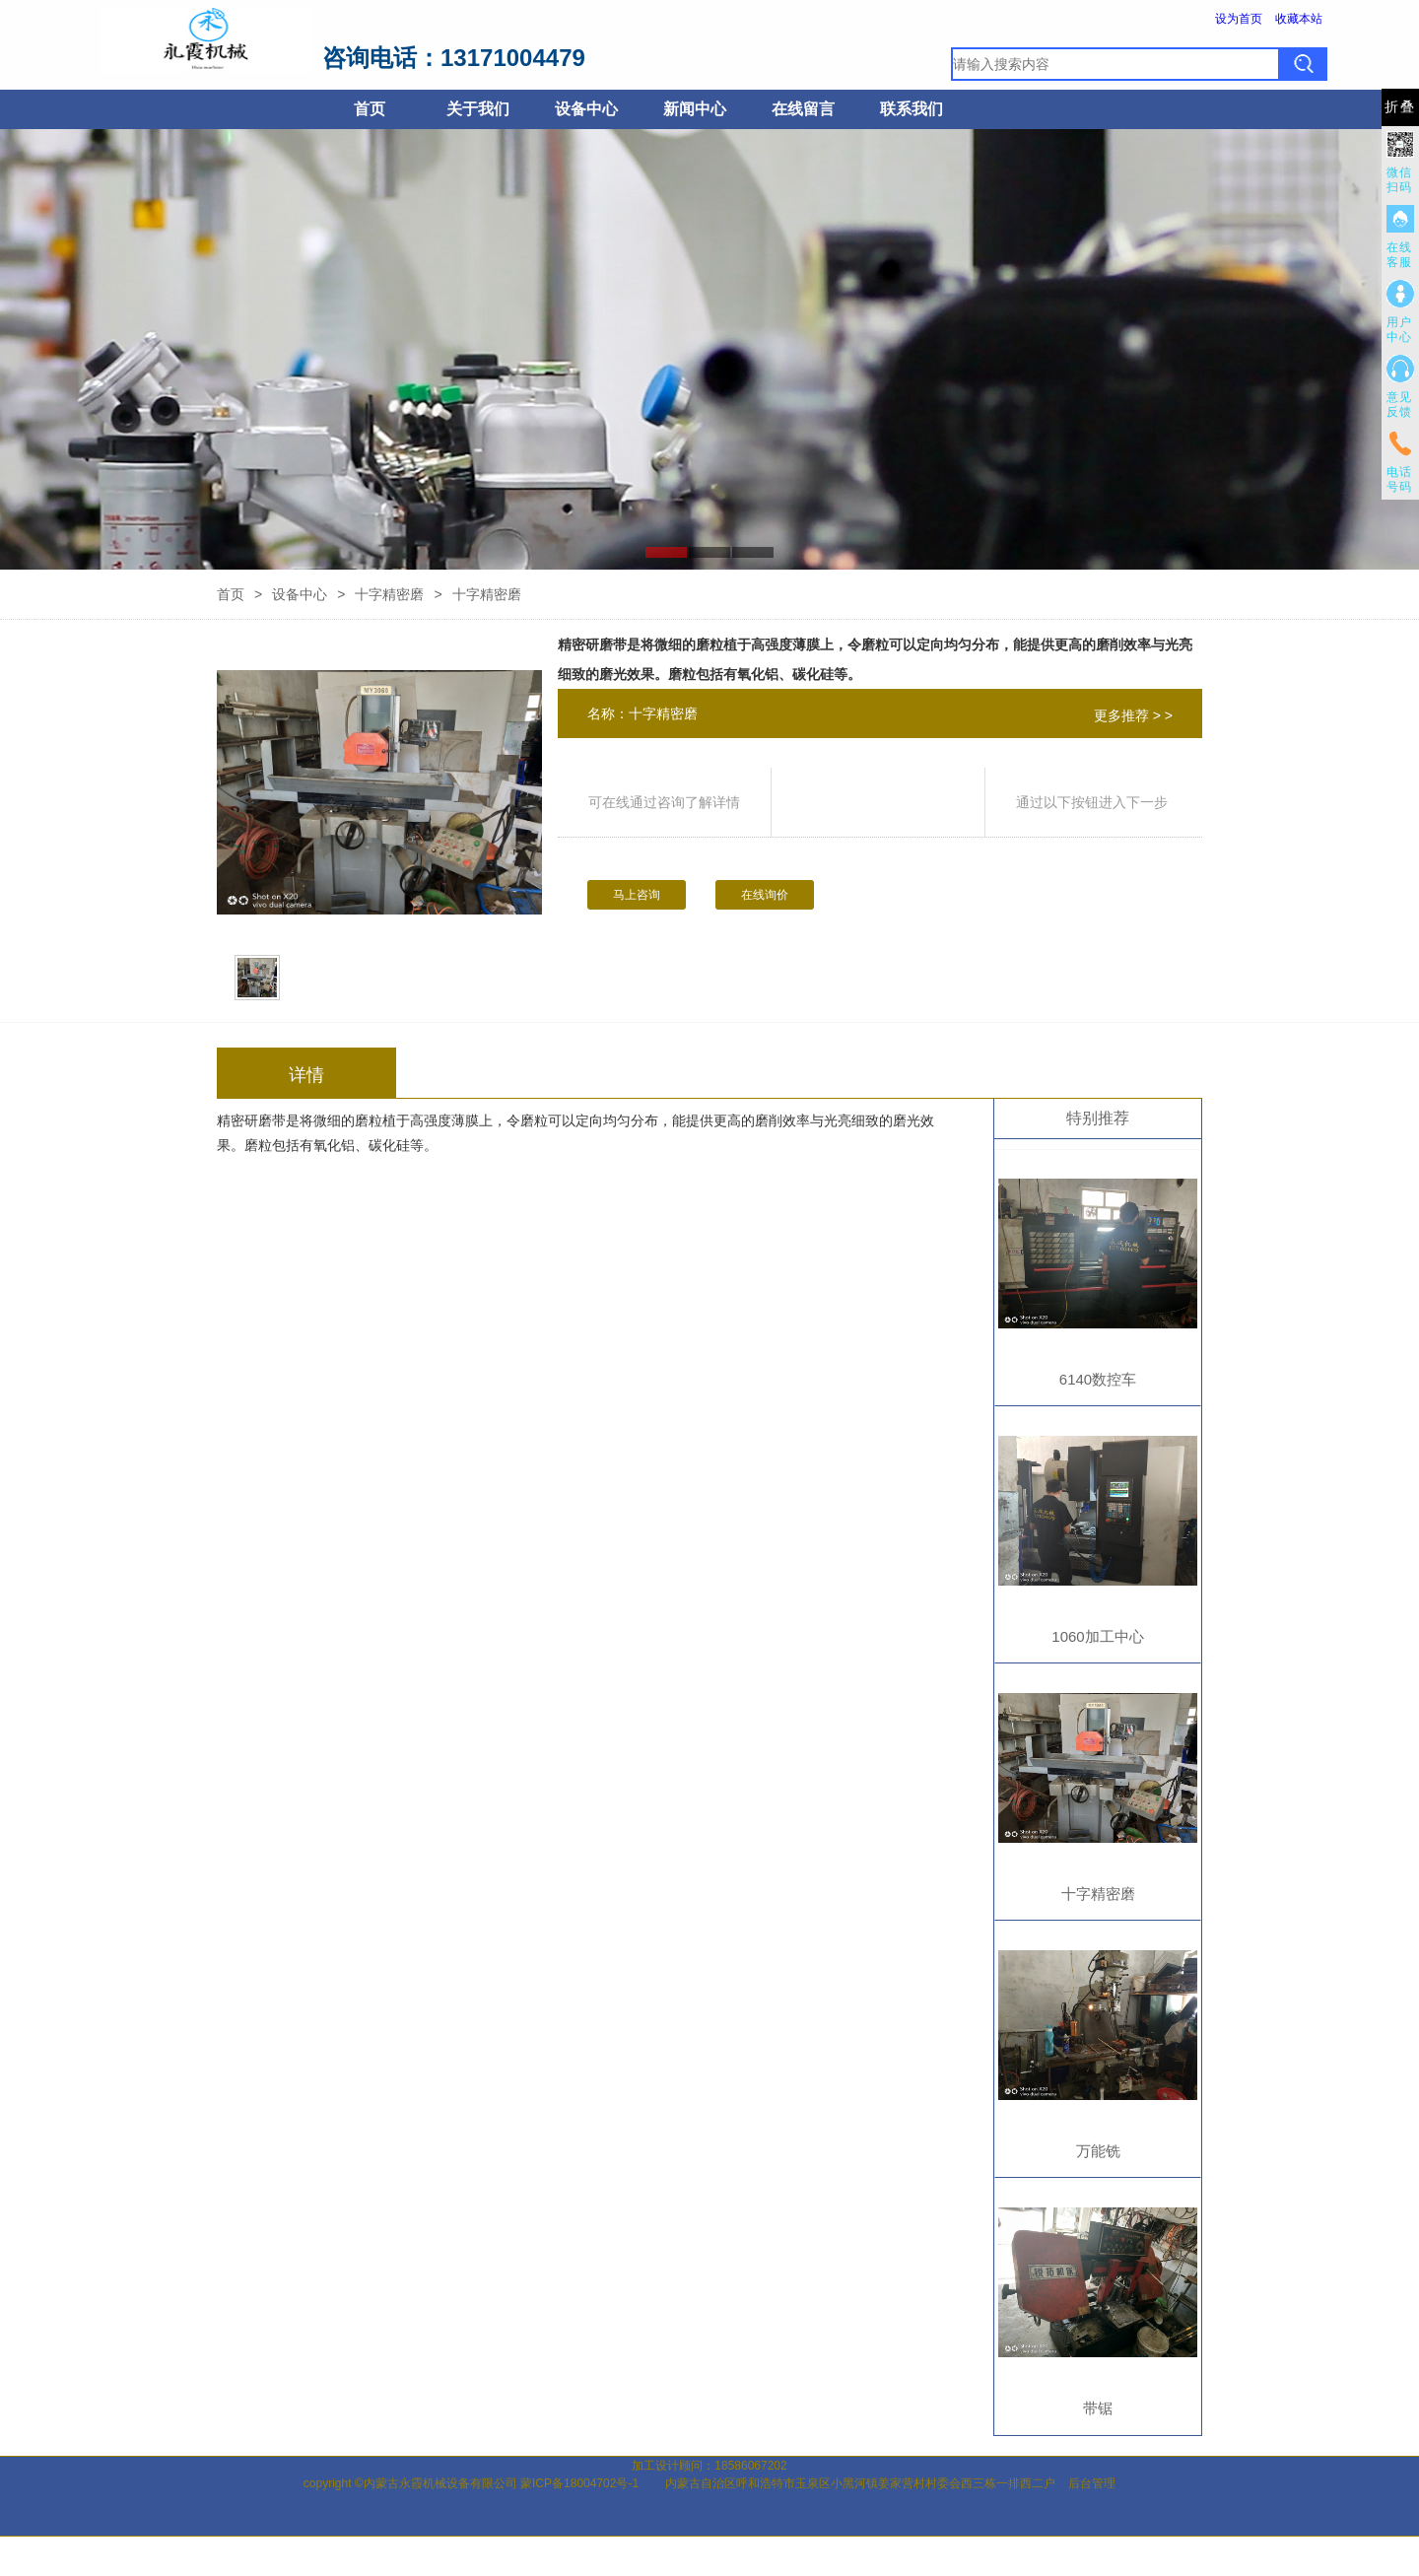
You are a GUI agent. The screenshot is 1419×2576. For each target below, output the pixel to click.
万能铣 (1098, 2150)
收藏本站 (1298, 19)
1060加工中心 (1097, 1636)
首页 (369, 109)
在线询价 (764, 895)
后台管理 (1091, 2483)
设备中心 (586, 109)
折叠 (1400, 107)
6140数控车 (1097, 1379)
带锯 (1098, 2408)
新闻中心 (694, 109)
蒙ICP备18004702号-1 (579, 2483)
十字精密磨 (389, 594)
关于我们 (477, 109)
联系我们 (911, 109)
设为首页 (1238, 19)
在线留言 (803, 109)
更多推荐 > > (1133, 715)
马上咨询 (636, 895)
